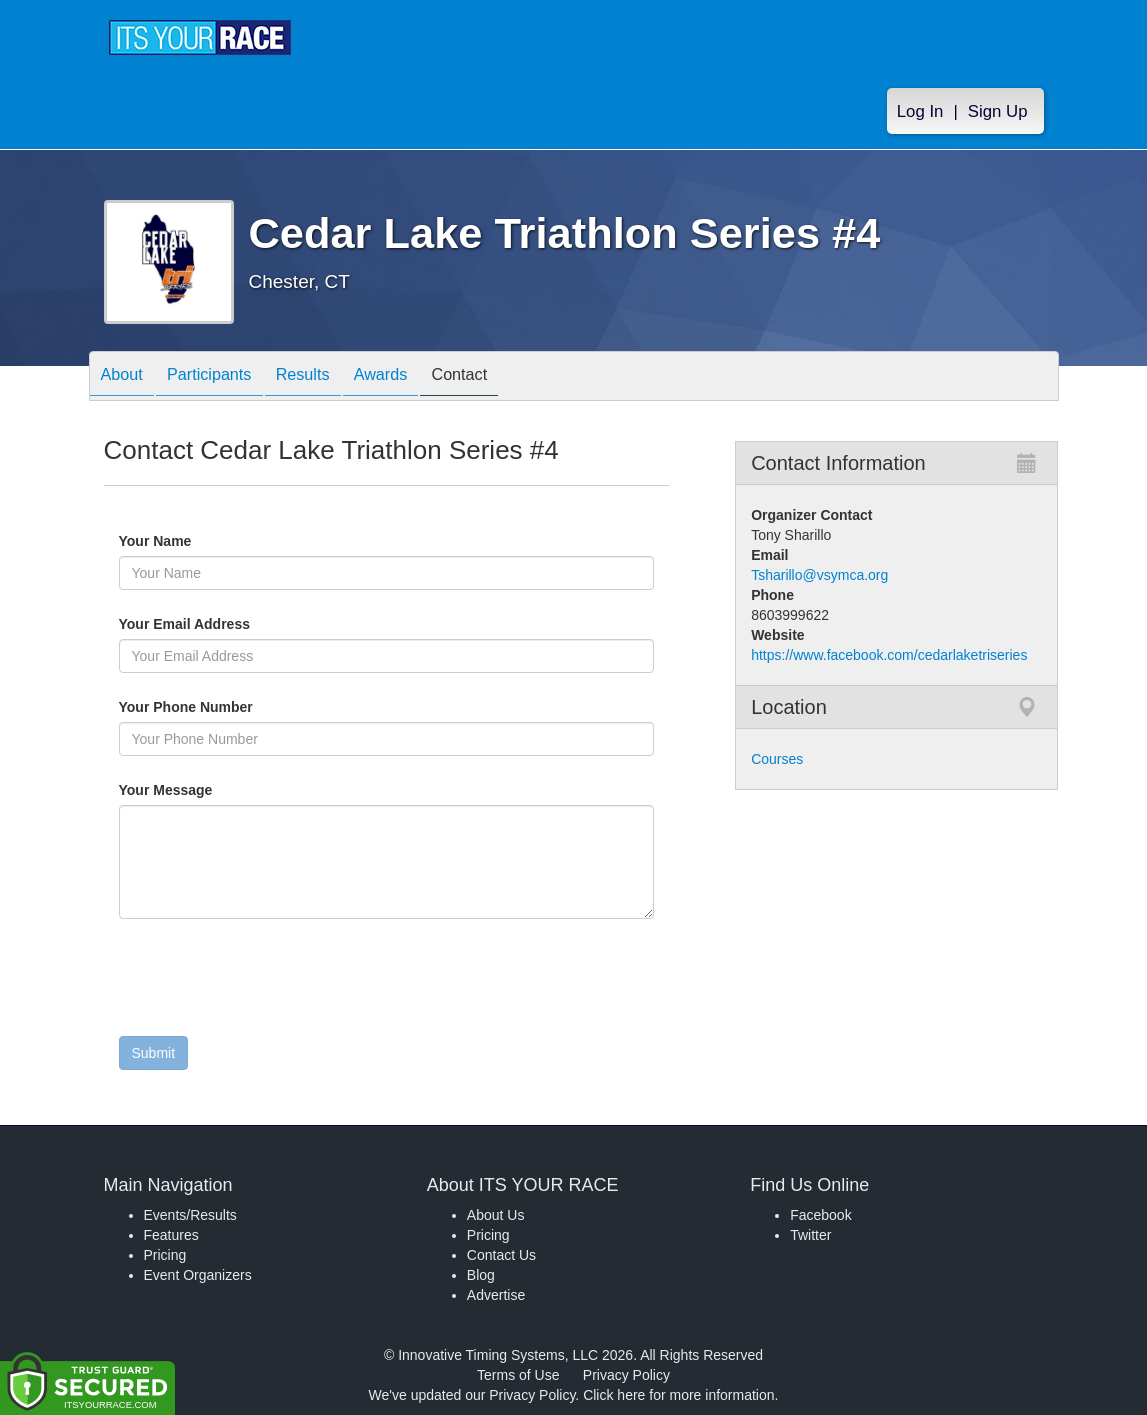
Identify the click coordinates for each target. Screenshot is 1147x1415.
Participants (224, 377)
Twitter (810, 1235)
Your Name (189, 541)
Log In (920, 111)
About (127, 377)
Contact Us (501, 1255)
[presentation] (271, 982)
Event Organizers (198, 1275)
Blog (481, 1275)
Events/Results (190, 1215)
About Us (496, 1215)
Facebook (820, 1215)
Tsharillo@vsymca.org (819, 575)
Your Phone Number (186, 707)
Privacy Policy (626, 1375)
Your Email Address (262, 624)
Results (328, 377)
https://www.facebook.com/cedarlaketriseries (889, 655)
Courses (777, 759)
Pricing (165, 1255)
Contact (505, 377)
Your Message (200, 790)
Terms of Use (518, 1375)
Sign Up (998, 111)
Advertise (496, 1295)
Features (171, 1235)
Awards (416, 377)
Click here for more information (678, 1395)
